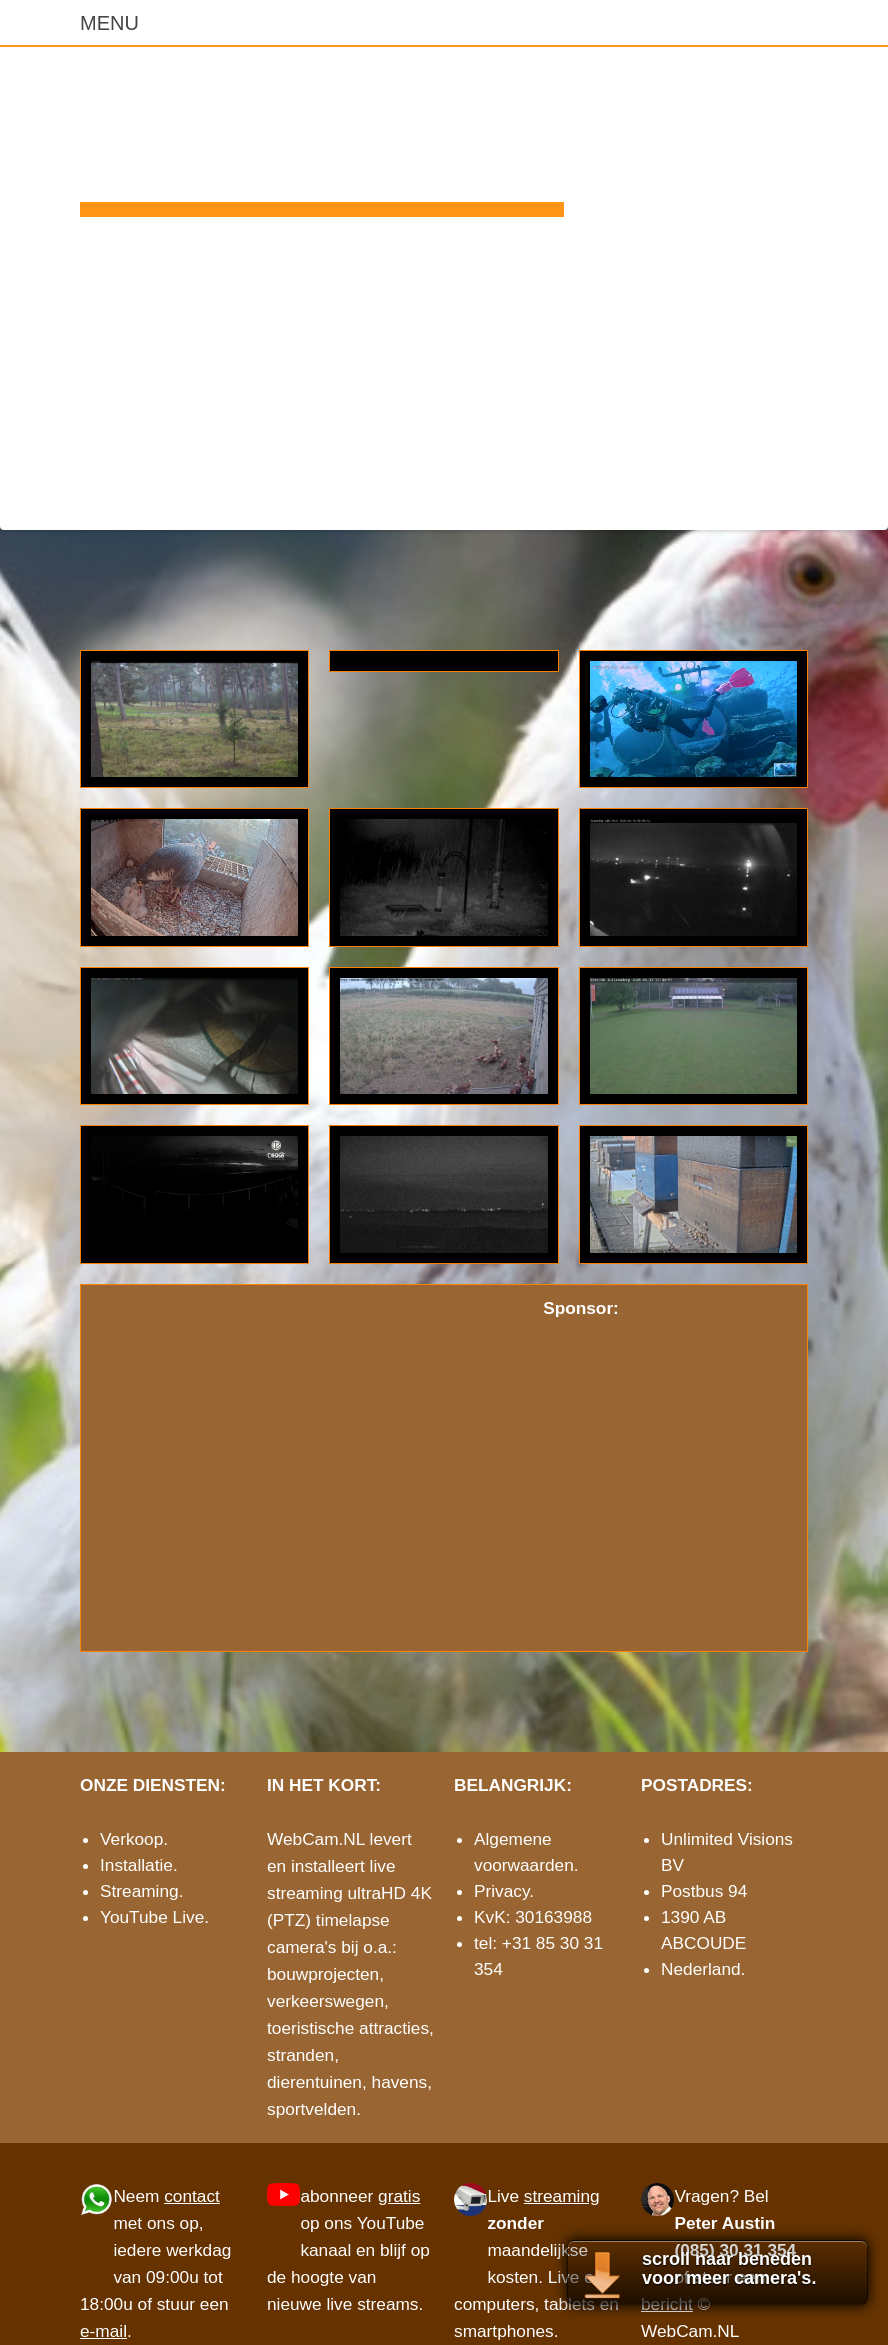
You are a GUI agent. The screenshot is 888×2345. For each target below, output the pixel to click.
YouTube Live (152, 1917)
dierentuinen (314, 2082)
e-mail (785, 499)
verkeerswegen (325, 2001)
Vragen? (706, 2196)
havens (400, 2082)
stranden (300, 2055)
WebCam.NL (322, 136)
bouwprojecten (323, 1974)
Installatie (136, 1865)
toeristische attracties (348, 2028)
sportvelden (311, 2109)
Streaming (139, 1891)
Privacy (501, 1891)
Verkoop (131, 1839)
